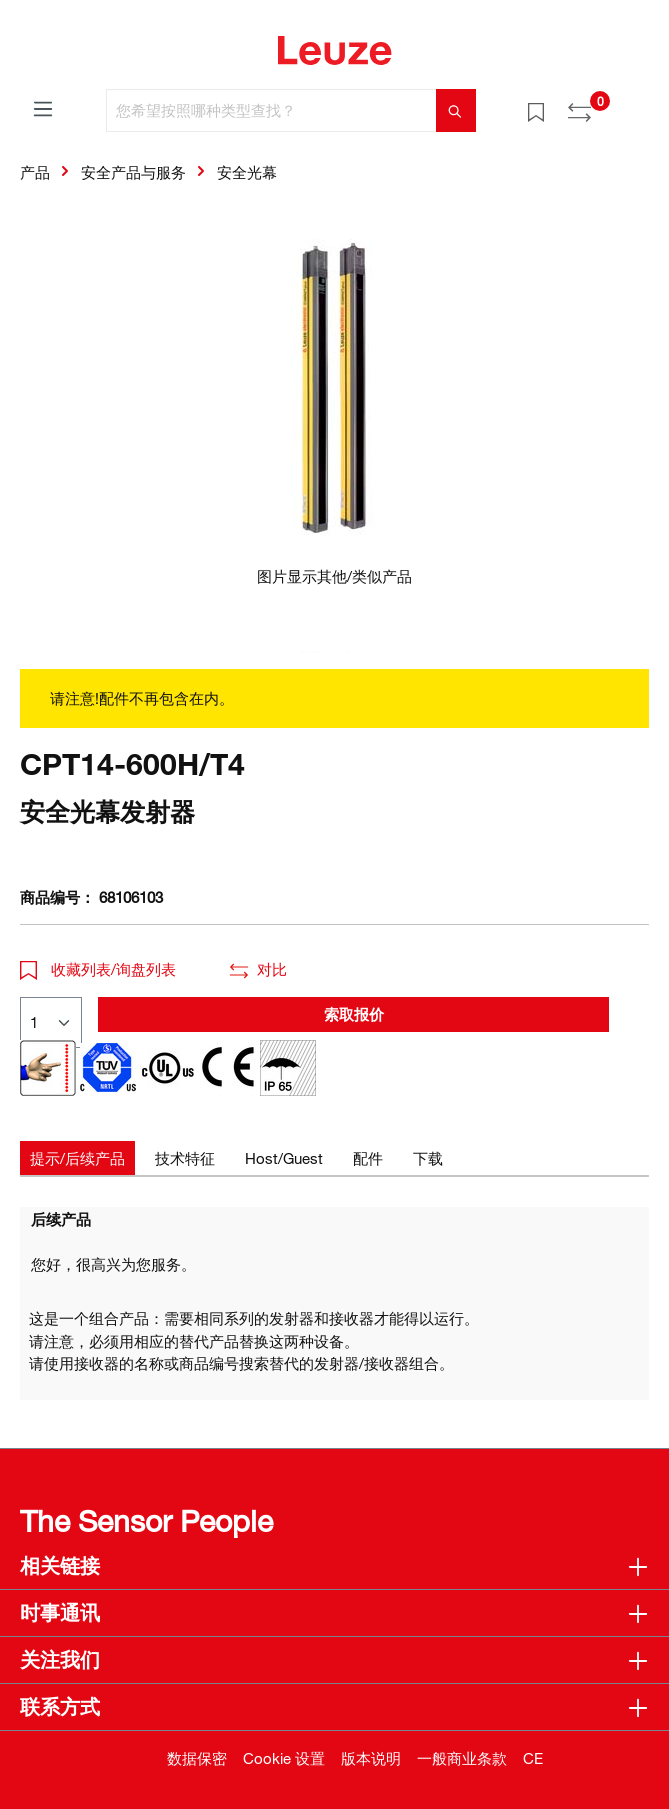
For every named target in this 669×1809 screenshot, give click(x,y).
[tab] (77, 1158)
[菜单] (43, 108)
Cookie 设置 (284, 1758)
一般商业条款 (462, 1758)
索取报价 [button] (354, 1014)
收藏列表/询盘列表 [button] (98, 969)
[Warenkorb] (637, 104)
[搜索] (456, 110)
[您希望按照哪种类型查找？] (271, 110)
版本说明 (371, 1758)
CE (533, 1758)
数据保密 (197, 1758)
